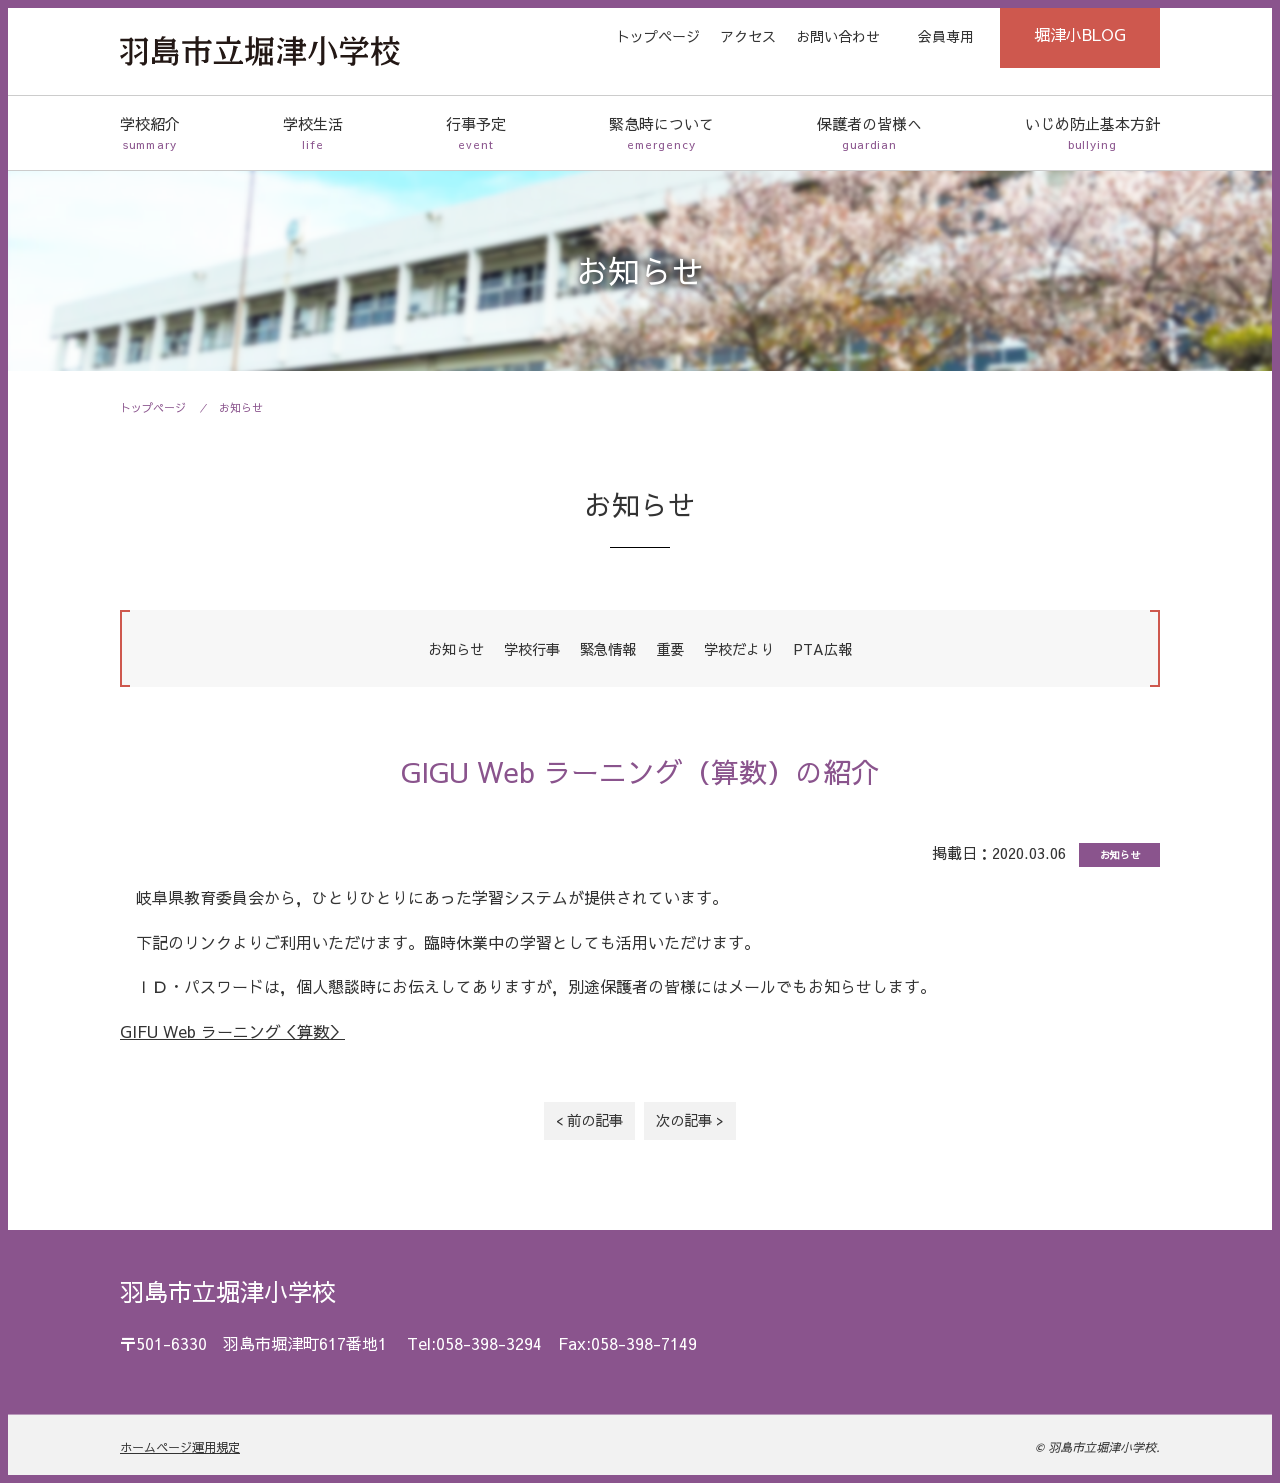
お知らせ (241, 407)
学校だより (739, 649)
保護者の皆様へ (869, 133)
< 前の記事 (589, 1120)
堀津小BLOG (1080, 34)
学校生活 (313, 133)
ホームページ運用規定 (180, 1447)
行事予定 (476, 133)
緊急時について (661, 133)
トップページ (658, 36)
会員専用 (946, 36)
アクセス (748, 36)
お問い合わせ (838, 36)
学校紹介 (150, 133)
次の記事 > (690, 1120)
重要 (670, 649)
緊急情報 (608, 649)
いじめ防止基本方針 (1092, 133)
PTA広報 (823, 649)
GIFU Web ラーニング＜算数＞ (232, 1031)
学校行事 (532, 649)
